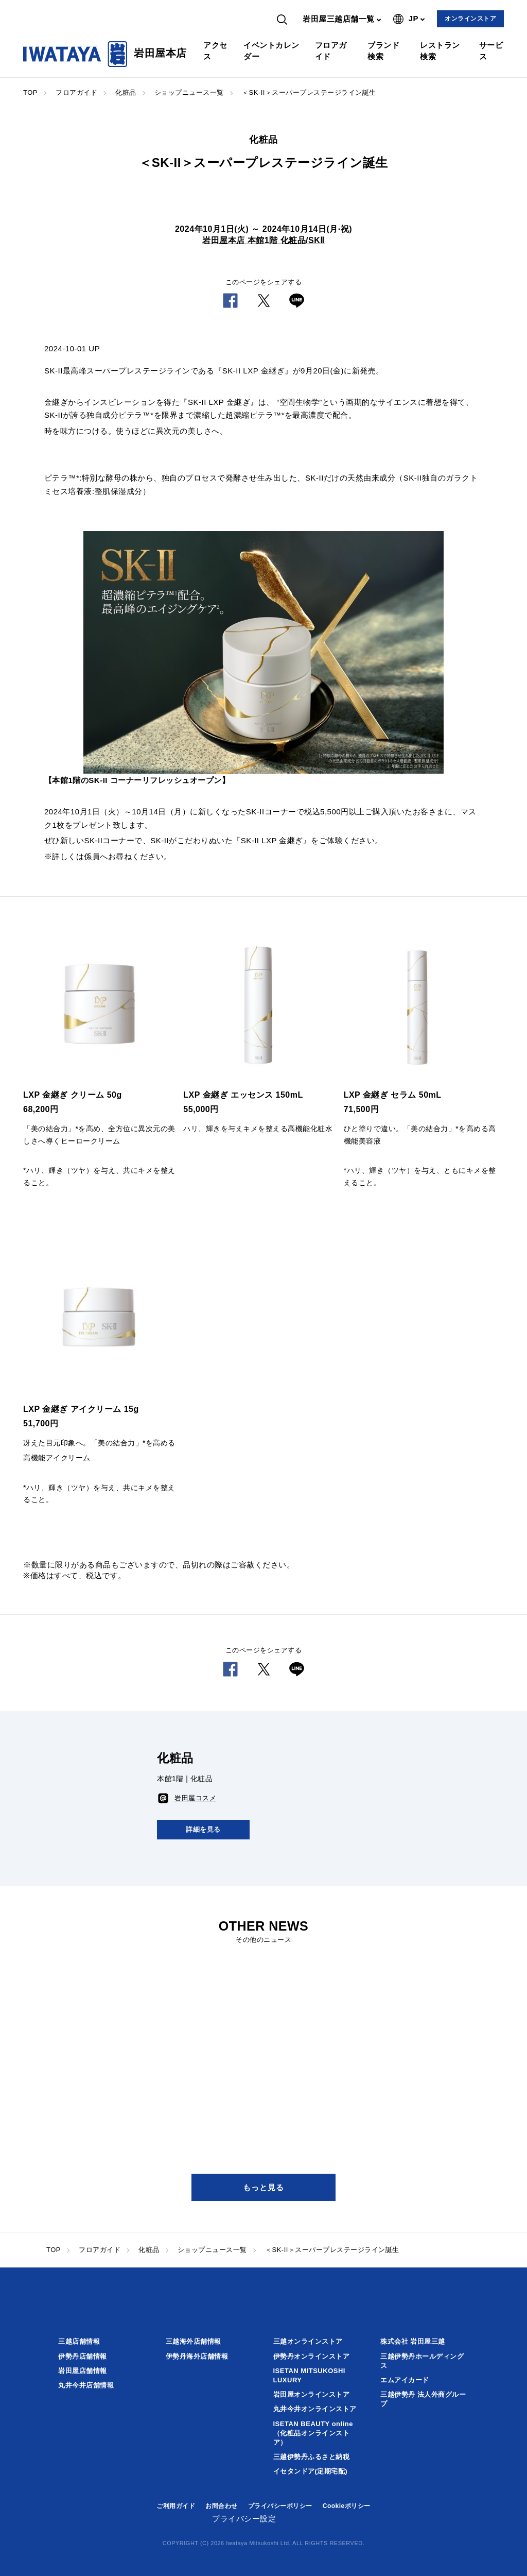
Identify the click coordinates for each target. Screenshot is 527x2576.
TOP (30, 92)
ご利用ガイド (175, 2506)
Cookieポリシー (347, 2506)
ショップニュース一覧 (189, 92)
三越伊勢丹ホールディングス (422, 2360)
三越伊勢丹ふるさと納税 (311, 2457)
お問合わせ (221, 2506)
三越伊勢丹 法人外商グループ (423, 2399)
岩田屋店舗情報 (82, 2371)
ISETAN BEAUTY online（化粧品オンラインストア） (313, 2433)
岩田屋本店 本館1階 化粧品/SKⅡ (263, 240)
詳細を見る (203, 1829)
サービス (491, 51)
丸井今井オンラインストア (315, 2409)
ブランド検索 (383, 51)
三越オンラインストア (308, 2341)
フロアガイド (331, 51)
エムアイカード (404, 2380)
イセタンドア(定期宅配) (310, 2471)
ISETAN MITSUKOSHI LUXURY (309, 2375)
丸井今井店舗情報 (86, 2385)
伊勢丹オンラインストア (311, 2356)
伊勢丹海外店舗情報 (197, 2356)
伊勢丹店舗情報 (82, 2356)
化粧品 (125, 92)
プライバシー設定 (244, 2518)
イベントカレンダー (271, 51)
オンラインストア (470, 18)
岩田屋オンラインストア (311, 2394)
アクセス (215, 51)
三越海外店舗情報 (193, 2341)
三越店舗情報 (79, 2341)
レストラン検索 (440, 51)
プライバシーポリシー (280, 2506)
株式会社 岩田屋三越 (412, 2341)
